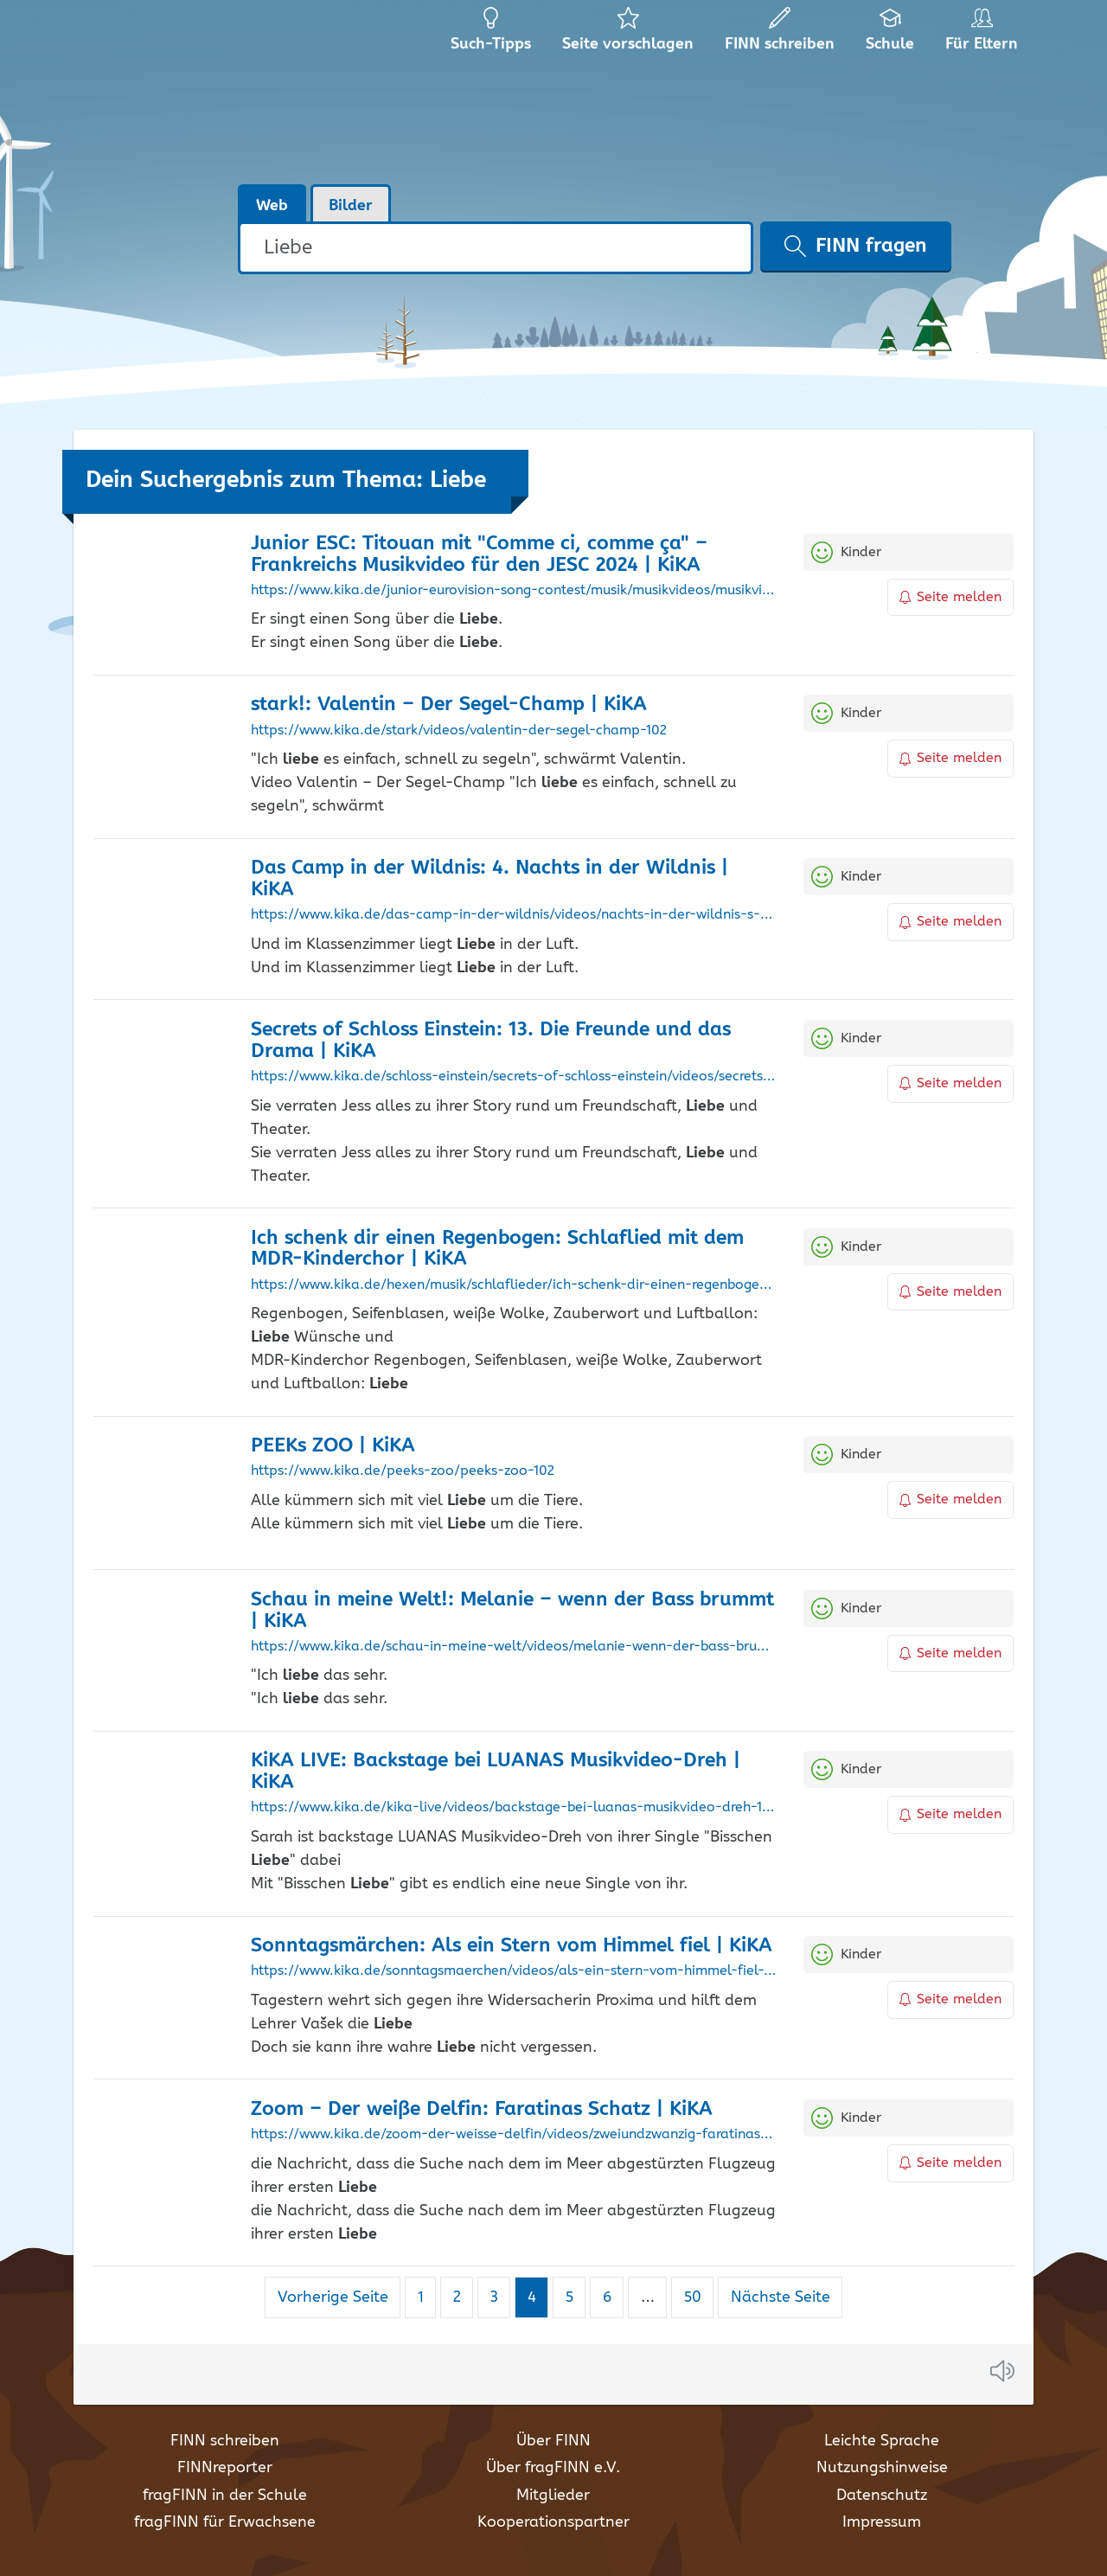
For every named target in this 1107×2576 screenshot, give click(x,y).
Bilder (351, 206)
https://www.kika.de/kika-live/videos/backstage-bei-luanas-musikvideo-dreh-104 (514, 1807)
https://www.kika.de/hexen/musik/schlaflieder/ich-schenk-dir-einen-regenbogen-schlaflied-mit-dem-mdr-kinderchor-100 (514, 1285)
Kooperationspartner (553, 2522)
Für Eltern (984, 34)
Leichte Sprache (881, 2441)
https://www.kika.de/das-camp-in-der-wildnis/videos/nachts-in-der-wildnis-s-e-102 (514, 915)
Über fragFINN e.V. (553, 2468)
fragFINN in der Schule (225, 2495)
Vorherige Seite (333, 2297)
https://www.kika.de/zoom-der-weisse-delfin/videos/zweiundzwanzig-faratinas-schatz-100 (514, 2134)
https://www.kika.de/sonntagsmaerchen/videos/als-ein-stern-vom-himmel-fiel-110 (514, 1971)
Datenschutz (881, 2495)
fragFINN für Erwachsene (225, 2522)
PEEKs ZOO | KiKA (333, 1446)
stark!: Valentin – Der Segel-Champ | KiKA (449, 704)
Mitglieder (553, 2495)
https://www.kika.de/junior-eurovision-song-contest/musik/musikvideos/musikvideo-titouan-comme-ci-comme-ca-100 (514, 590)
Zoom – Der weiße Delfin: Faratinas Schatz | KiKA (482, 2109)
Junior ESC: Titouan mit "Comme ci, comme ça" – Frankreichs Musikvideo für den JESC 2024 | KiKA (479, 554)
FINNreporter (224, 2468)
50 (698, 2297)
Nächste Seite (780, 2297)
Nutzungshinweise (882, 2468)
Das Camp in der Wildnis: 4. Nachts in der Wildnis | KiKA (489, 879)
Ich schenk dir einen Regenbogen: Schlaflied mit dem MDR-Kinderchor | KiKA (497, 1249)
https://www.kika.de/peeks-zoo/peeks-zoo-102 (402, 1471)
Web (272, 206)
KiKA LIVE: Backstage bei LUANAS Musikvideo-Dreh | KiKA (495, 1771)
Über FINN (553, 2441)
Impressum (881, 2522)
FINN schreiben (224, 2441)
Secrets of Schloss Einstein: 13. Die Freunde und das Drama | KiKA (491, 1041)
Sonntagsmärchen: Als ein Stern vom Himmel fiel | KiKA (511, 1946)
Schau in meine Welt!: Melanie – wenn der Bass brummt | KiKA (512, 1611)
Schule (890, 34)
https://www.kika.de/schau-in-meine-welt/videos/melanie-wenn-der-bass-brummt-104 (514, 1647)
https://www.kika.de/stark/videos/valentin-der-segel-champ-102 (459, 731)
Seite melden (950, 597)
